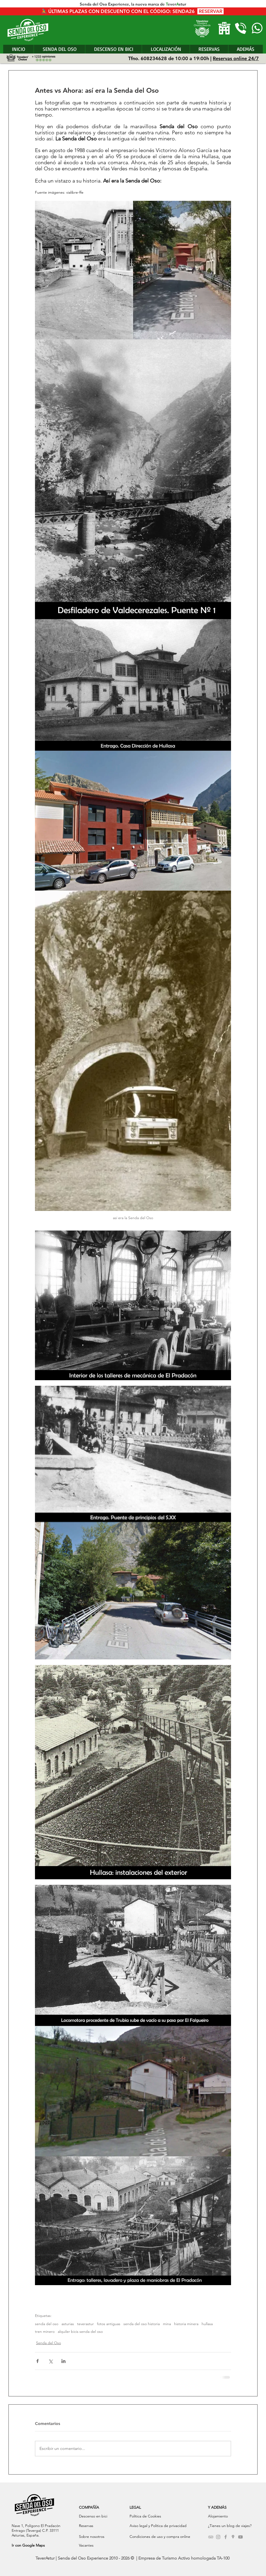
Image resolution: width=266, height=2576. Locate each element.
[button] (245, 49)
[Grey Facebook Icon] (225, 2537)
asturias (67, 2324)
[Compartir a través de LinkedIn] (63, 2361)
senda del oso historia (141, 2324)
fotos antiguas (108, 2324)
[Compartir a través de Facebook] (37, 2361)
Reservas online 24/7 (236, 58)
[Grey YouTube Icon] (240, 2537)
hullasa (207, 2324)
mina (167, 2324)
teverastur (85, 2324)
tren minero (45, 2331)
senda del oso (46, 2324)
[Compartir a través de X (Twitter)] (50, 2361)
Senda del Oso (48, 2342)
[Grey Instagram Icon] (218, 2537)
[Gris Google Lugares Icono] (233, 2537)
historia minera (186, 2324)
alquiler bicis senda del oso (80, 2331)
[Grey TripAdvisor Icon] (211, 2537)
